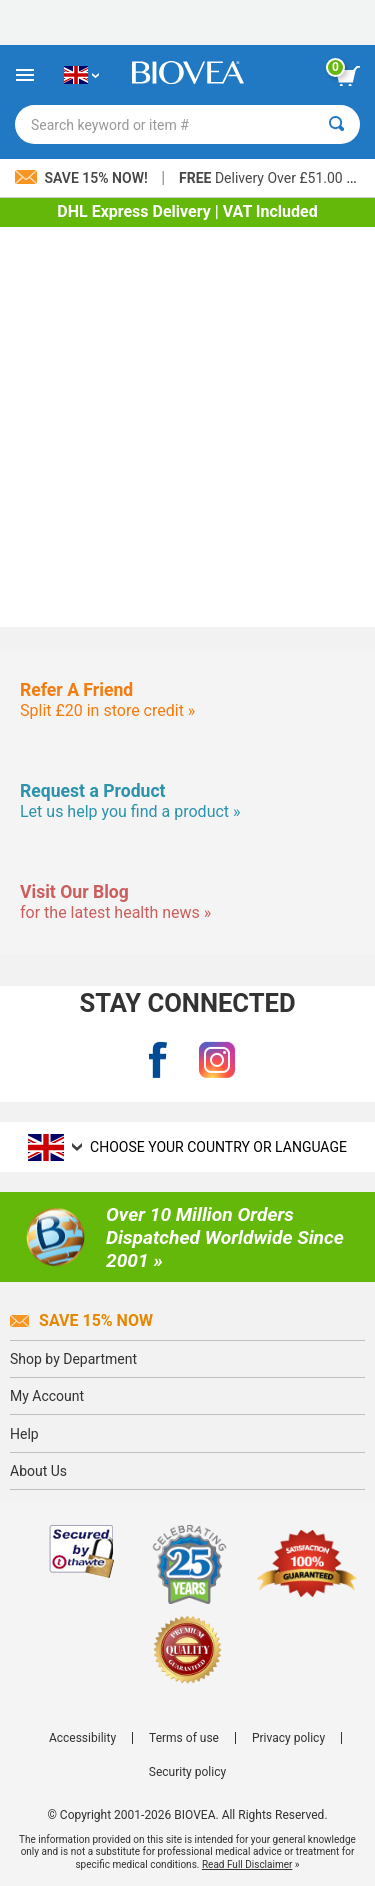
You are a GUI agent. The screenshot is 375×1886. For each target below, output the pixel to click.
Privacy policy (288, 1738)
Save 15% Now (81, 1320)
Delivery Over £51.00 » (266, 178)
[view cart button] (348, 76)
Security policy (187, 1772)
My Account (47, 1396)
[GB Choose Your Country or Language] (81, 75)
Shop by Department (73, 1359)
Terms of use (184, 1738)
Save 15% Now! (83, 178)
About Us (38, 1471)
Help (24, 1434)
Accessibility (82, 1738)
